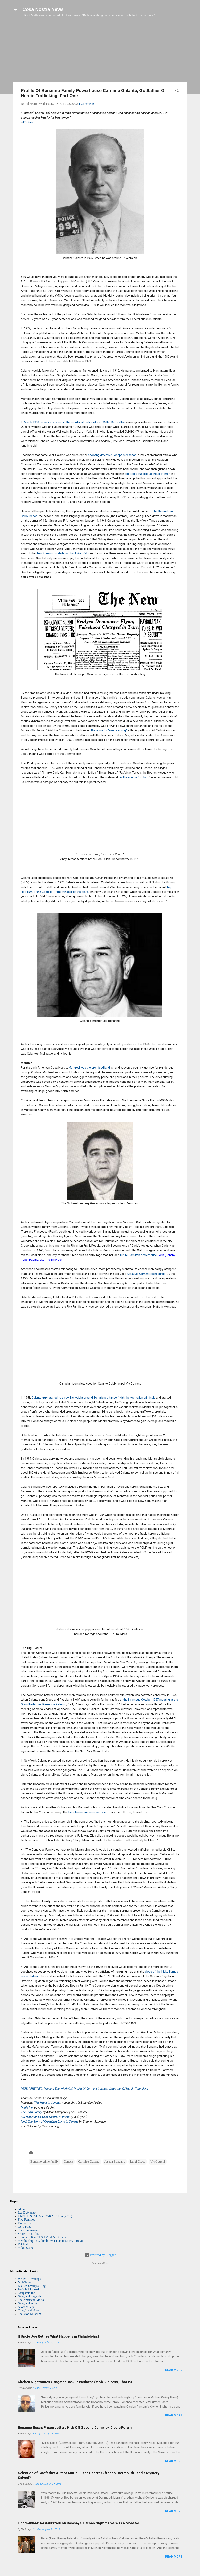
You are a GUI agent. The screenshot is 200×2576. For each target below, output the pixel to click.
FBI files (28, 122)
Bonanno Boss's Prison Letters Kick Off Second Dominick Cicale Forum (75, 2427)
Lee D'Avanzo (27, 2212)
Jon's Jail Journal (28, 2289)
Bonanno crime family (44, 2161)
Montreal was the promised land (89, 1067)
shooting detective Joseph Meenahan (112, 455)
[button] (176, 91)
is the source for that (133, 777)
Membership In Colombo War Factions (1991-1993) (50, 2240)
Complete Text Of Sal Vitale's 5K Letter (43, 2237)
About (22, 2209)
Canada (68, 2161)
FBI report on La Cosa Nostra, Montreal (46, 2117)
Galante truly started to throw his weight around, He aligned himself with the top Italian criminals (94, 1397)
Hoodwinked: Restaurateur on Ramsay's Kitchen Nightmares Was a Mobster (78, 2523)
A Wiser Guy (26, 2307)
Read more (173, 2370)
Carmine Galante (88, 2161)
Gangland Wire (27, 2303)
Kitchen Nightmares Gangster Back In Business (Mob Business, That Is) (75, 2382)
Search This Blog (28, 2233)
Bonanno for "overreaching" (109, 730)
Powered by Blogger (100, 2255)
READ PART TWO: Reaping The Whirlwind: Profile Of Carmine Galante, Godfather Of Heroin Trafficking (84, 2089)
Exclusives (24, 2223)
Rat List (23, 2244)
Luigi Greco (137, 2161)
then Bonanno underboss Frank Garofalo (62, 553)
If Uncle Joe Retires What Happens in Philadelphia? (58, 2336)
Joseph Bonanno (114, 2161)
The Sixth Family (32, 2112)
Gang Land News (29, 2310)
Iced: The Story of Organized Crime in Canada (49, 2121)
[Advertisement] (100, 51)
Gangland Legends (29, 2296)
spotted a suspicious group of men (148, 474)
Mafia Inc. (27, 2107)
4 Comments (86, 103)
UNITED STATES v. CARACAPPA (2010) (45, 2216)
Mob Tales (24, 2282)
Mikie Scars (25, 2247)
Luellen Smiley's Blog (32, 2285)
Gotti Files (24, 2226)
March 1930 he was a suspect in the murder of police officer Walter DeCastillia (74, 422)
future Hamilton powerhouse (139, 1255)
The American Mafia (31, 2300)
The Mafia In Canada (47, 2103)
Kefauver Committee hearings (146, 1273)
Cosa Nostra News (43, 9)
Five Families (26, 2219)
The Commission (28, 2230)
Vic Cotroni (157, 2161)
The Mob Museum (29, 2314)
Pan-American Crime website (87, 1812)
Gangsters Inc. (27, 2292)
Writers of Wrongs (29, 2278)
